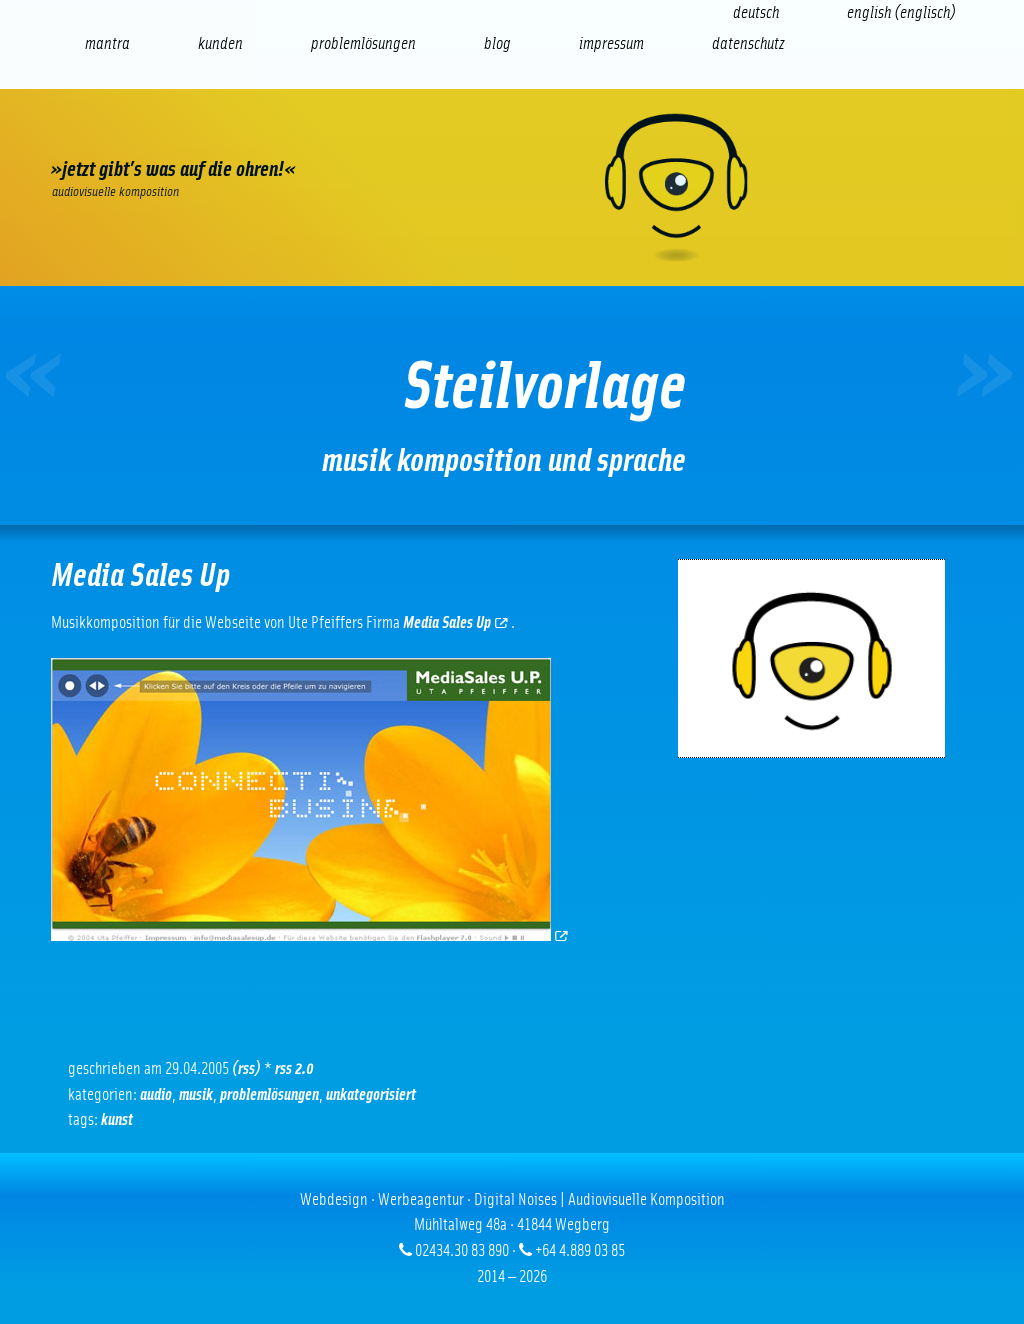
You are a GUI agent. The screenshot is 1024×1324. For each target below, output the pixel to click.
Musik (196, 1094)
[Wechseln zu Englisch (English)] (901, 12)
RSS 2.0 (294, 1068)
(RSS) (246, 1068)
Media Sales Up (455, 622)
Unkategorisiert (371, 1094)
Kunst (117, 1119)
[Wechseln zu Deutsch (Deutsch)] (756, 12)
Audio (156, 1094)
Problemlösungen (269, 1094)
